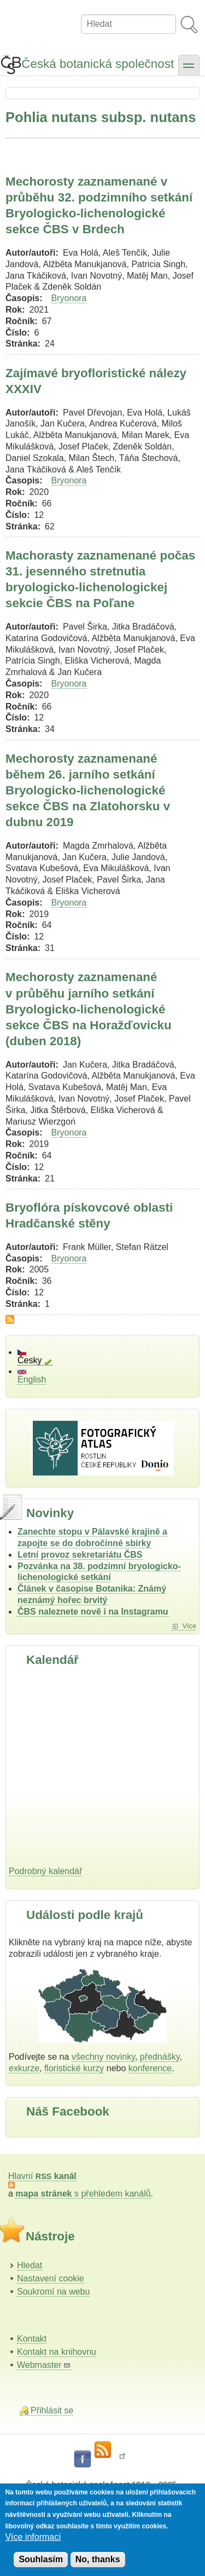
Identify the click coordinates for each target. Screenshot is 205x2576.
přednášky (160, 2056)
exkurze (24, 2068)
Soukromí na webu (53, 2291)
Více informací (33, 2537)
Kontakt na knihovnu (56, 2351)
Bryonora (69, 298)
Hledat (29, 2265)
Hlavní (42, 2176)
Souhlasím (41, 2559)
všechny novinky (103, 2056)
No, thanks (97, 2559)
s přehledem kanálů (82, 2193)
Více (189, 1626)
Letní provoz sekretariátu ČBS (80, 1554)
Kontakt (31, 2338)
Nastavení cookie (50, 2278)
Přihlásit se (52, 2410)
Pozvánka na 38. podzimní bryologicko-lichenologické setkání (99, 1571)
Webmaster (44, 2365)
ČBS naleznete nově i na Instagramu (92, 1611)
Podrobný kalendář (45, 1871)
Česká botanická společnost (97, 64)
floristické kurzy (74, 2068)
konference (150, 2068)
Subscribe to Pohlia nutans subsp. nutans (9, 1319)
